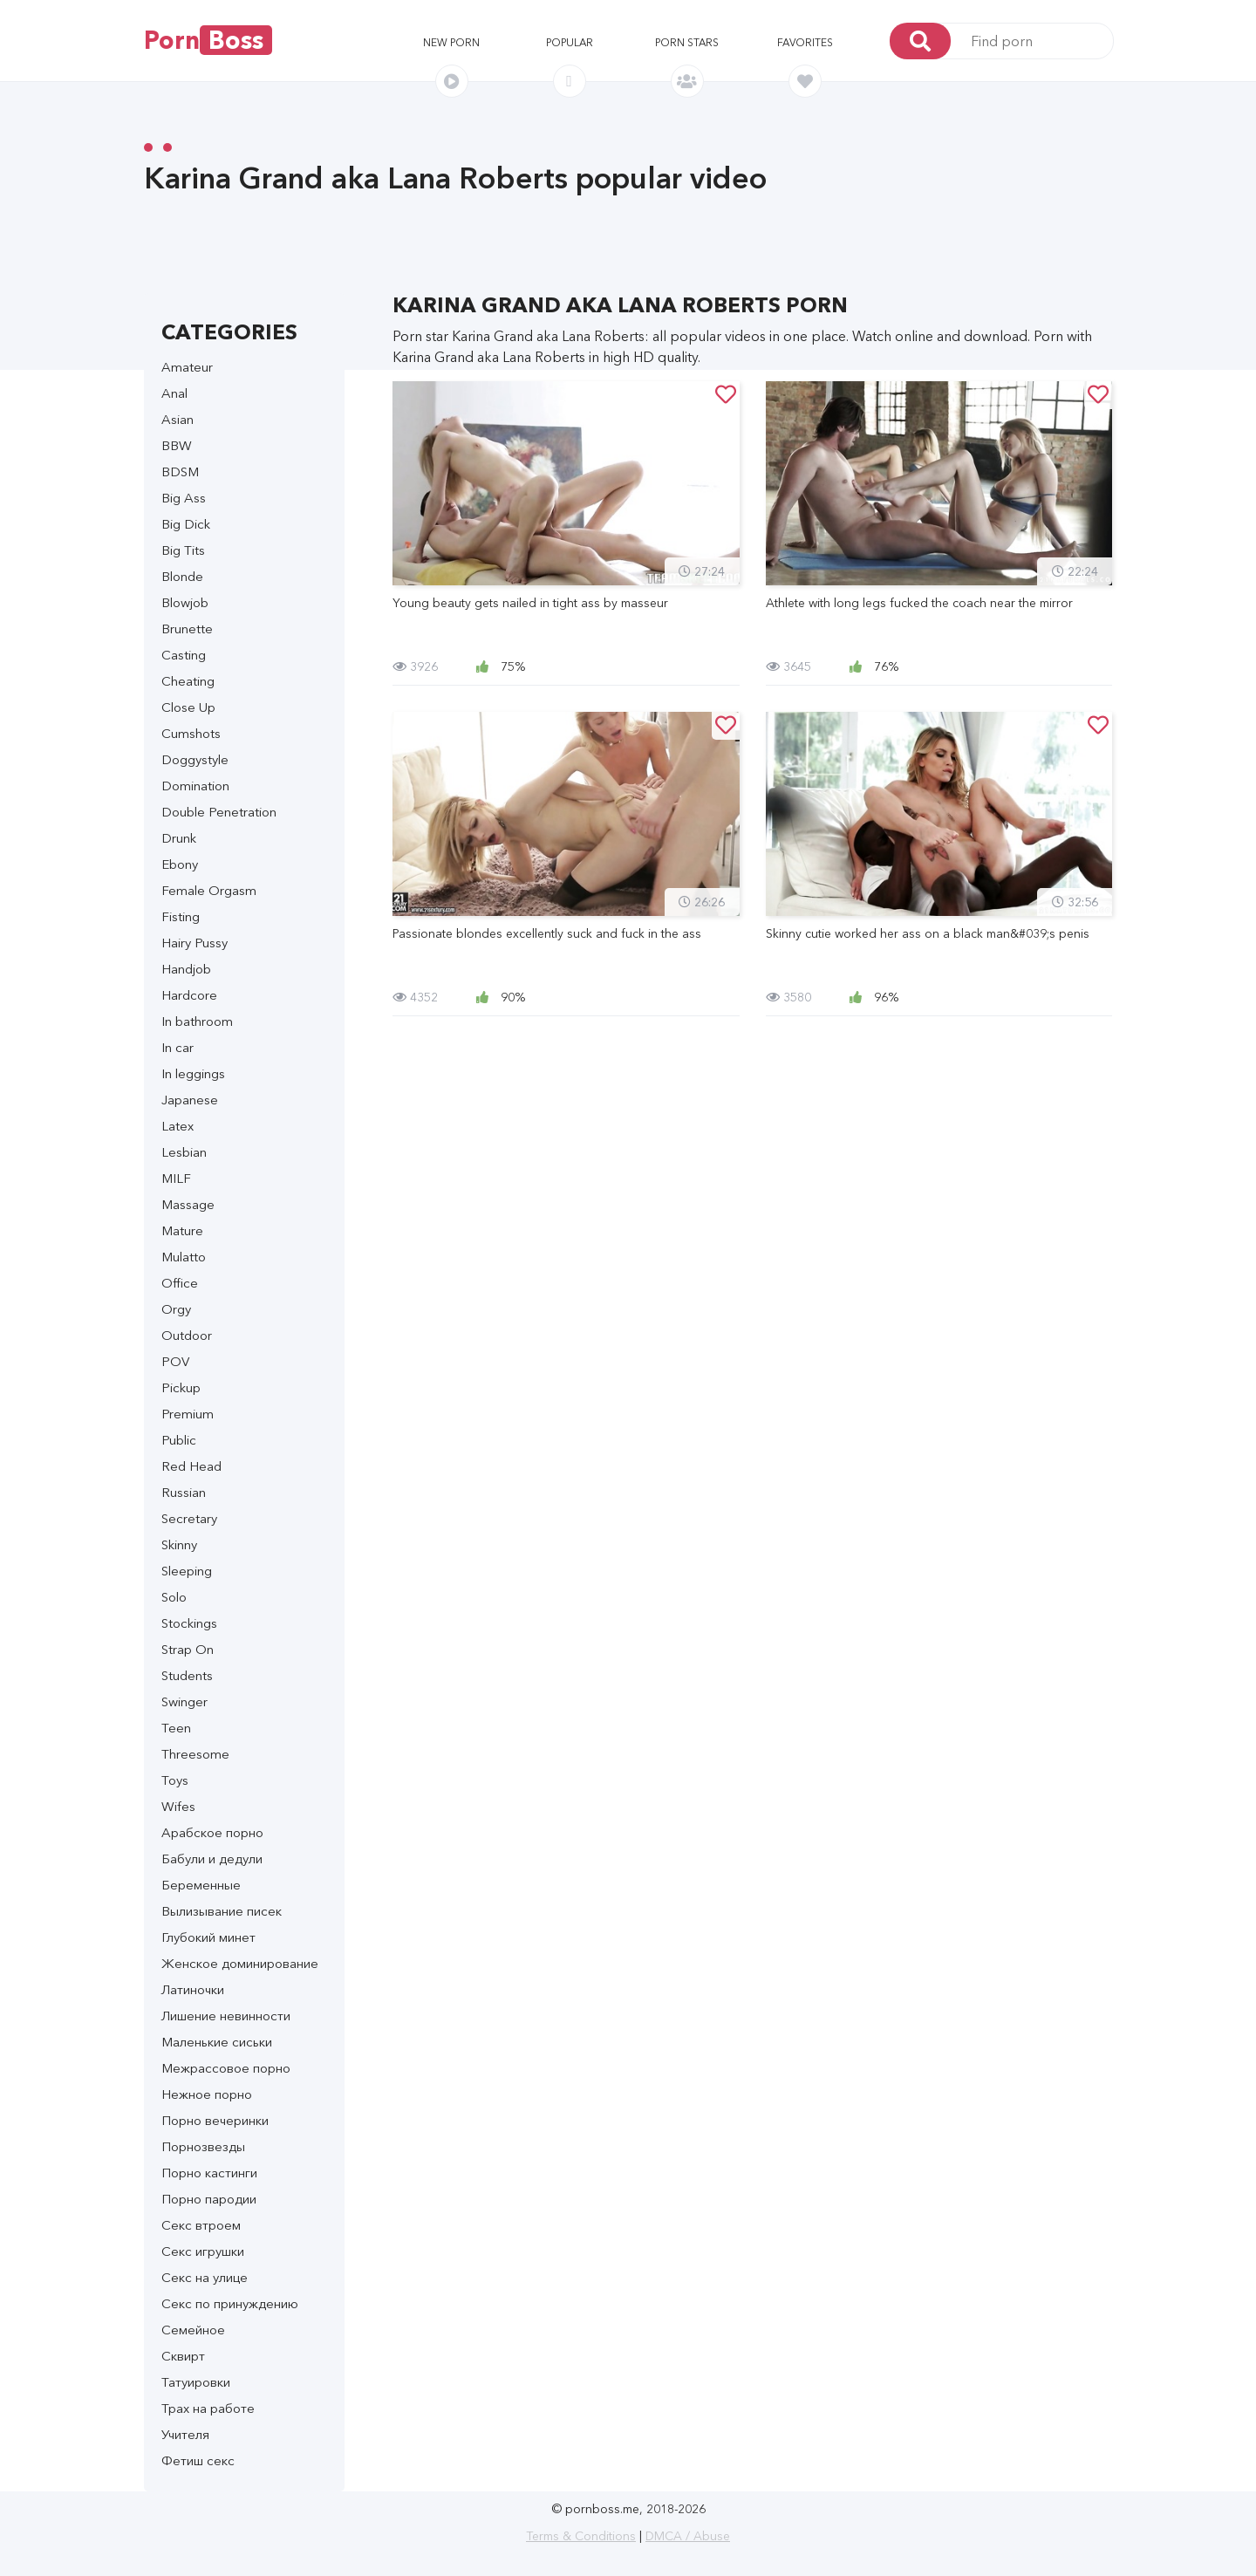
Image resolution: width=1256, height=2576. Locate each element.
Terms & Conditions (581, 2536)
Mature (182, 1230)
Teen (176, 1727)
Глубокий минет (208, 1937)
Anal (174, 393)
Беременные (201, 1884)
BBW (176, 445)
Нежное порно (206, 2094)
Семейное (193, 2329)
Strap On (187, 1649)
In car (177, 1047)
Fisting (180, 916)
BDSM (180, 471)
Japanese (189, 1099)
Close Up (188, 707)
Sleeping (186, 1570)
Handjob (186, 968)
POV (175, 1361)
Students (187, 1675)
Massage (188, 1204)
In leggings (193, 1073)
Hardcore (189, 995)
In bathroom (197, 1021)
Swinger (184, 1701)
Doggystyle (195, 759)
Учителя (185, 2434)
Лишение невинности (225, 2015)
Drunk (178, 838)
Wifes (178, 1806)
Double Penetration (218, 811)
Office (179, 1282)
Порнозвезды (203, 2146)
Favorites (805, 42)
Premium (187, 1413)
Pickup (181, 1387)
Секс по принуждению (229, 2303)
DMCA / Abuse (687, 2536)
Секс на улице (204, 2277)
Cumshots (191, 733)
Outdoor (186, 1335)
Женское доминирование (239, 1963)
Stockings (189, 1623)
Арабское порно (212, 1832)
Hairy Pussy (194, 942)
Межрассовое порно (225, 2068)
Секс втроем (201, 2225)
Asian (177, 419)
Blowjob (184, 602)
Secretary (189, 1518)
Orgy (176, 1309)
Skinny (179, 1544)
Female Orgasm (208, 890)
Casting (183, 654)
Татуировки (195, 2382)
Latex (177, 1125)
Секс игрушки (202, 2251)
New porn (451, 42)
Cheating (188, 681)
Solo (174, 1597)
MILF (176, 1178)
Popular (569, 42)
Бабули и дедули (212, 1858)
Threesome (195, 1754)
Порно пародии (208, 2198)
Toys (174, 1780)
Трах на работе (208, 2408)
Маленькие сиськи (216, 2041)
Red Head (191, 1466)
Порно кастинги (209, 2172)
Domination (195, 785)
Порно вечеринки (215, 2120)
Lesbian (184, 1152)
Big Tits (183, 550)
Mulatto (183, 1256)
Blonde (182, 576)
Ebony (179, 864)
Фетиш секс (198, 2460)
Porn (208, 40)
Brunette (187, 628)
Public (178, 1439)
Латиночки (192, 1989)
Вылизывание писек (221, 1911)
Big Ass (183, 497)
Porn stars (687, 42)
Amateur (187, 367)
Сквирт (183, 2355)
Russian (183, 1492)
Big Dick (185, 524)
